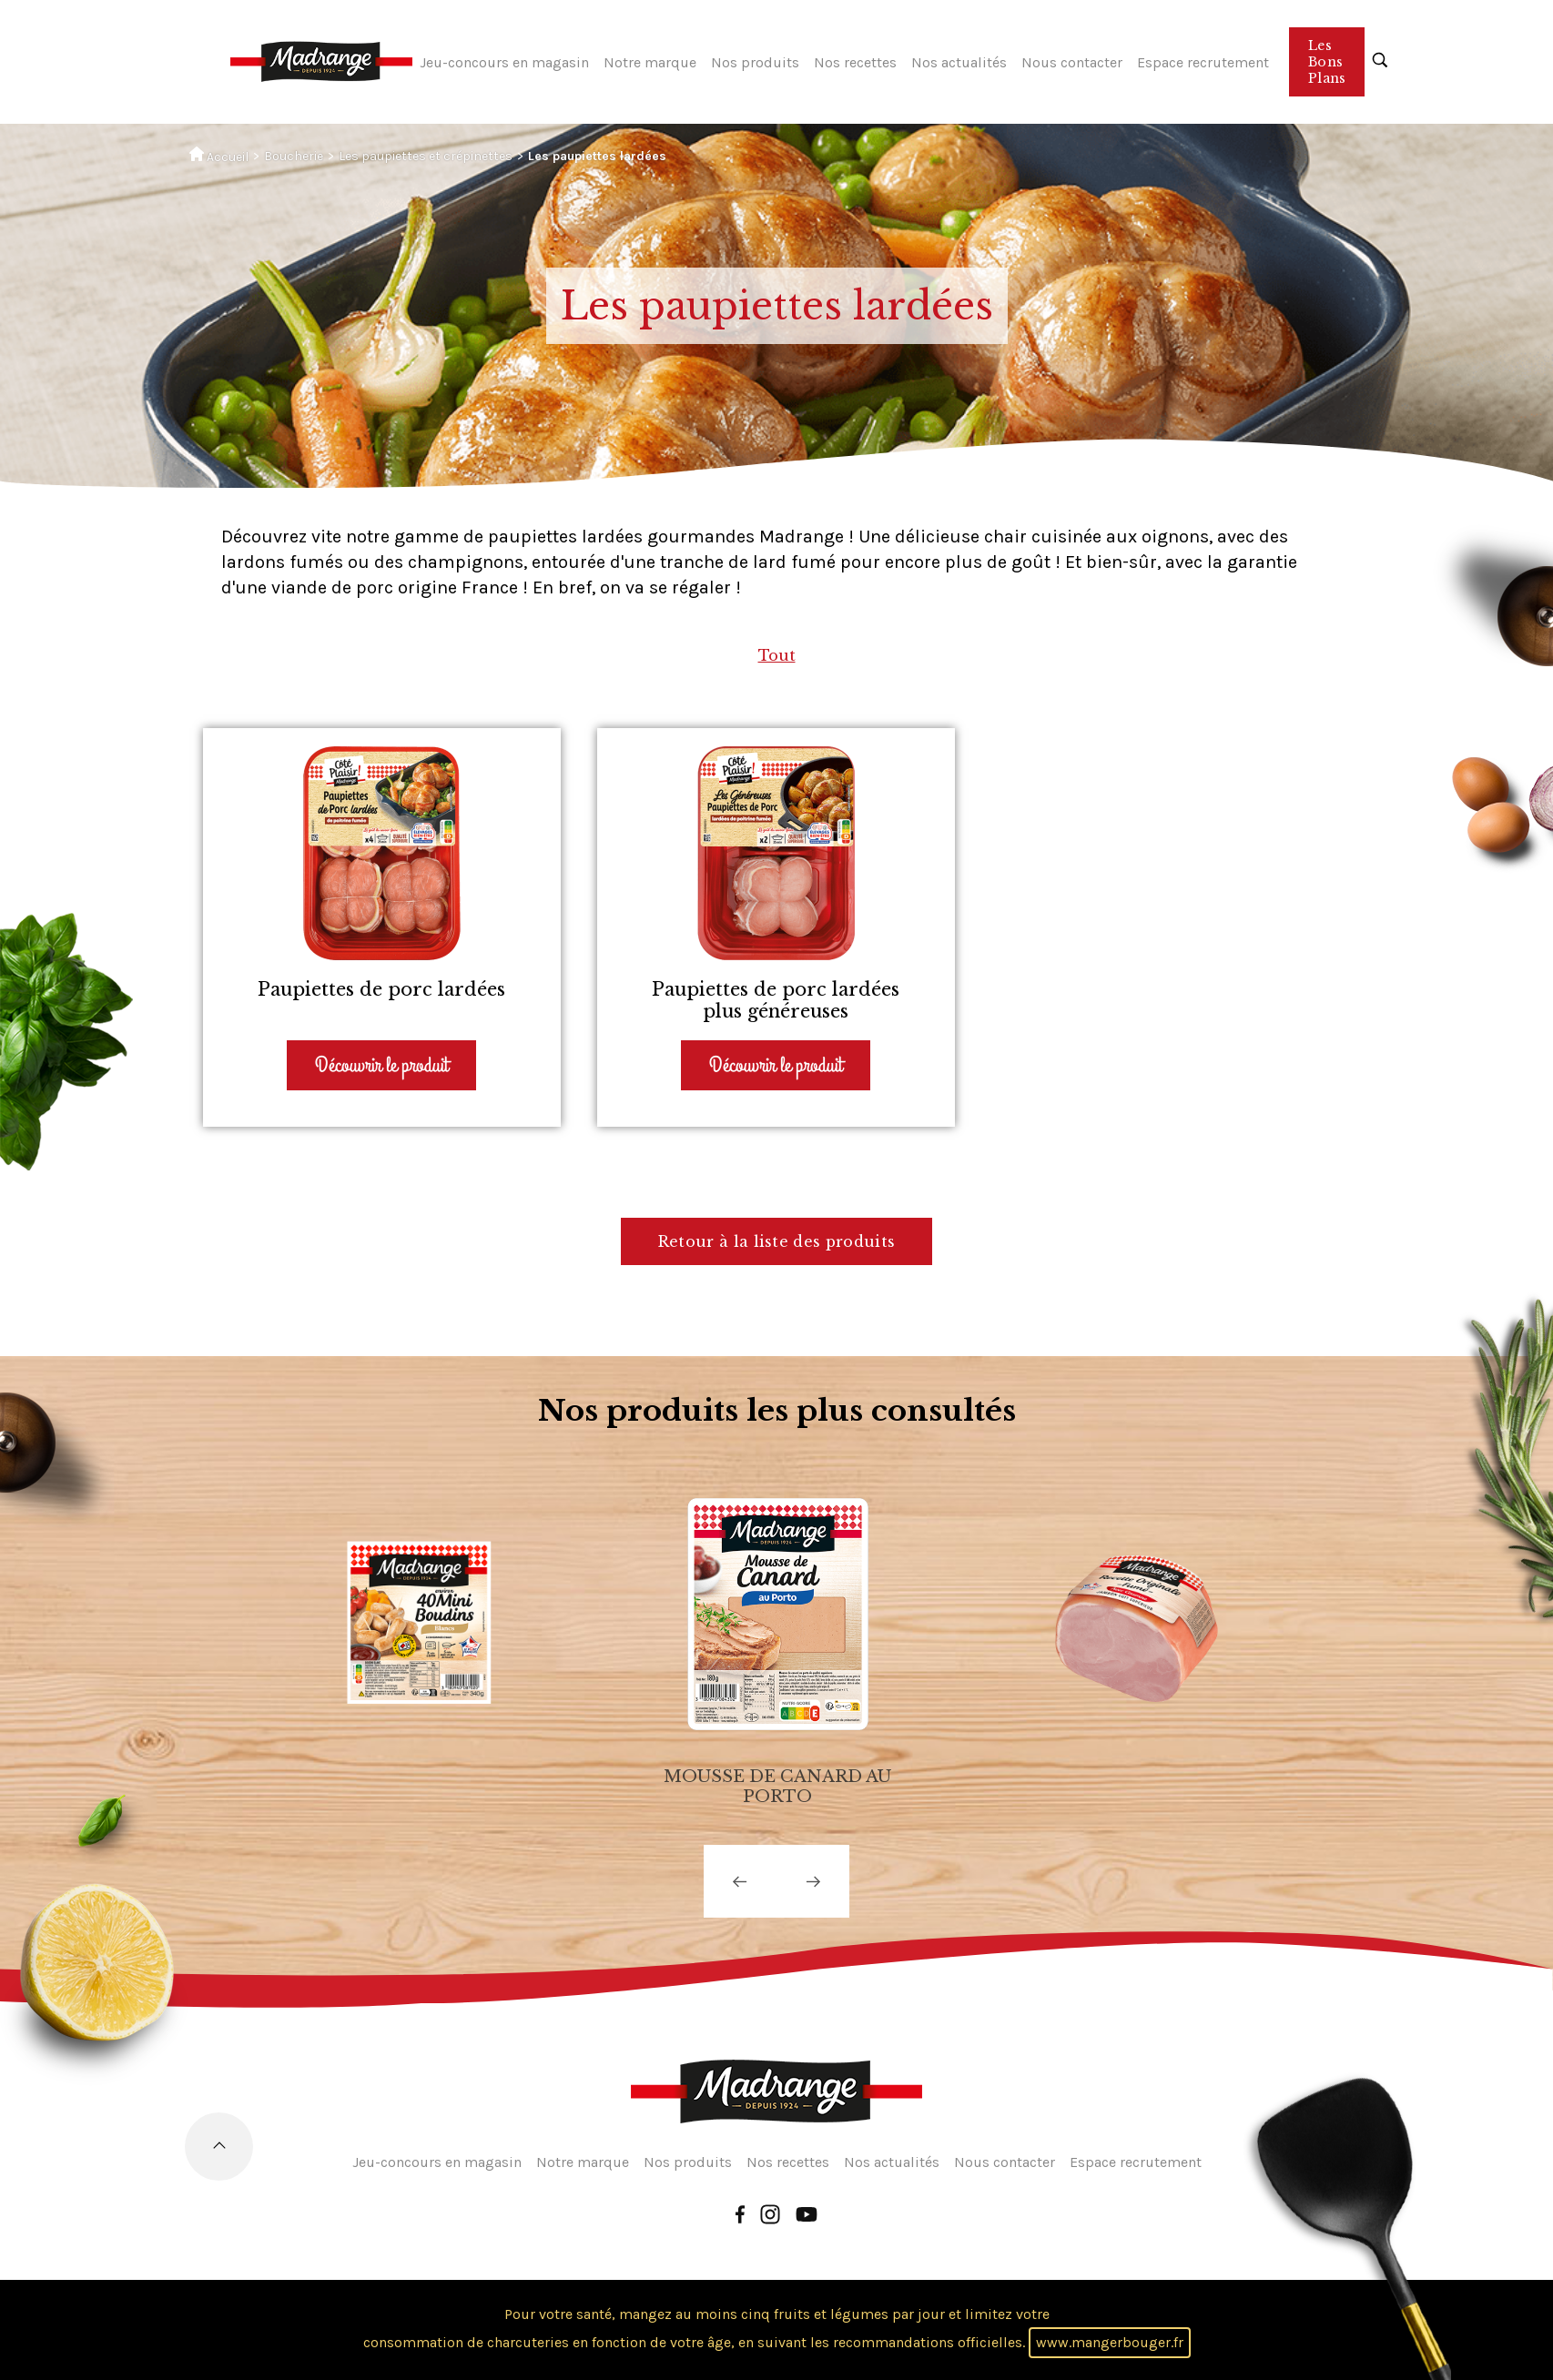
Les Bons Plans (1326, 61)
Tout (777, 655)
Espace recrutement (1203, 62)
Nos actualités (959, 62)
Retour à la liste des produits (777, 1241)
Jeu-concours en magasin (504, 62)
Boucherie (293, 156)
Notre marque (650, 62)
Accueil (219, 156)
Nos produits (755, 62)
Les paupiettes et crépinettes (426, 156)
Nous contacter (1071, 62)
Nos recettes (855, 62)
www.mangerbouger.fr (1109, 2342)
